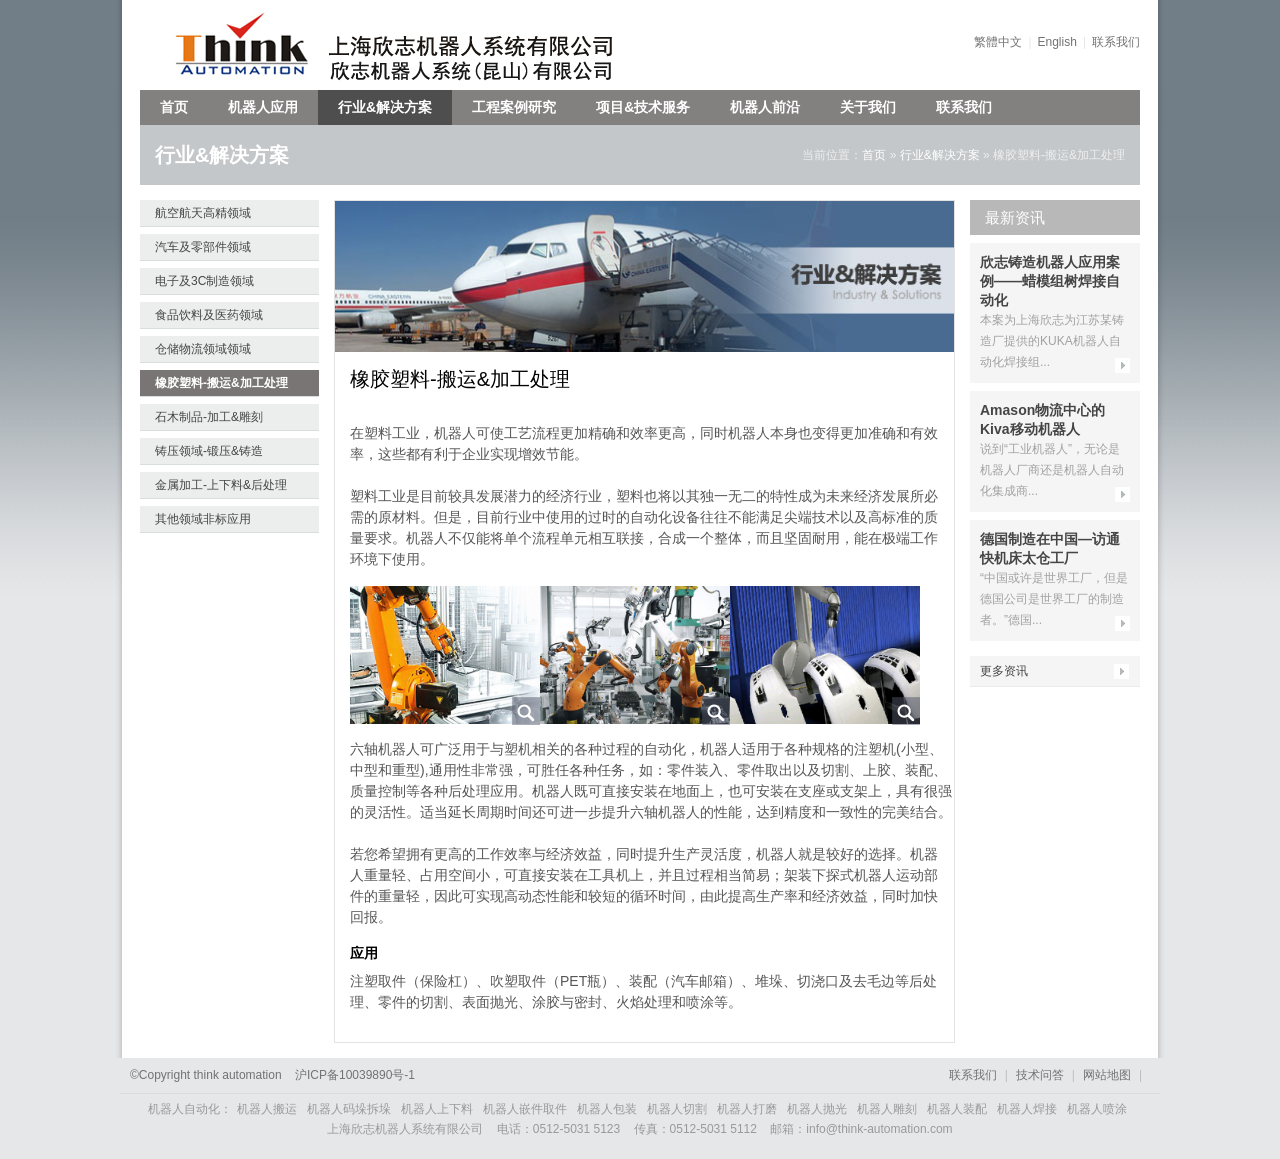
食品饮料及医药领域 (209, 315)
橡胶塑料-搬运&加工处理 (221, 383)
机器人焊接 (1027, 1109)
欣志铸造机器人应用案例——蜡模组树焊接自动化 (1050, 281)
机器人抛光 (817, 1109)
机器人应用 (263, 107)
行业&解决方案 (385, 107)
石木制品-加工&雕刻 (209, 417)
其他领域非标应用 (203, 519)
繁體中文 (998, 42)
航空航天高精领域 (203, 213)
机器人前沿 (765, 107)
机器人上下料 (437, 1109)
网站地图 (1107, 1075)
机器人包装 (607, 1109)
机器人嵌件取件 (525, 1109)
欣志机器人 (232, 45)
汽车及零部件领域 (203, 247)
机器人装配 (957, 1109)
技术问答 (1040, 1075)
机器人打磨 (747, 1109)
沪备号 (355, 1075)
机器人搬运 (267, 1109)
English (1057, 42)
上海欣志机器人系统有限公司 (485, 45)
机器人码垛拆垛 (349, 1109)
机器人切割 (677, 1109)
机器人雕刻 (887, 1109)
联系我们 (1116, 42)
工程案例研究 (514, 107)
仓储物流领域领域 (203, 349)
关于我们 (868, 107)
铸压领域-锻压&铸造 (209, 451)
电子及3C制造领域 (204, 281)
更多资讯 (1004, 671)
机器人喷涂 (1097, 1109)
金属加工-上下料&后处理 (221, 485)
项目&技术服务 (643, 107)
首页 (174, 107)
